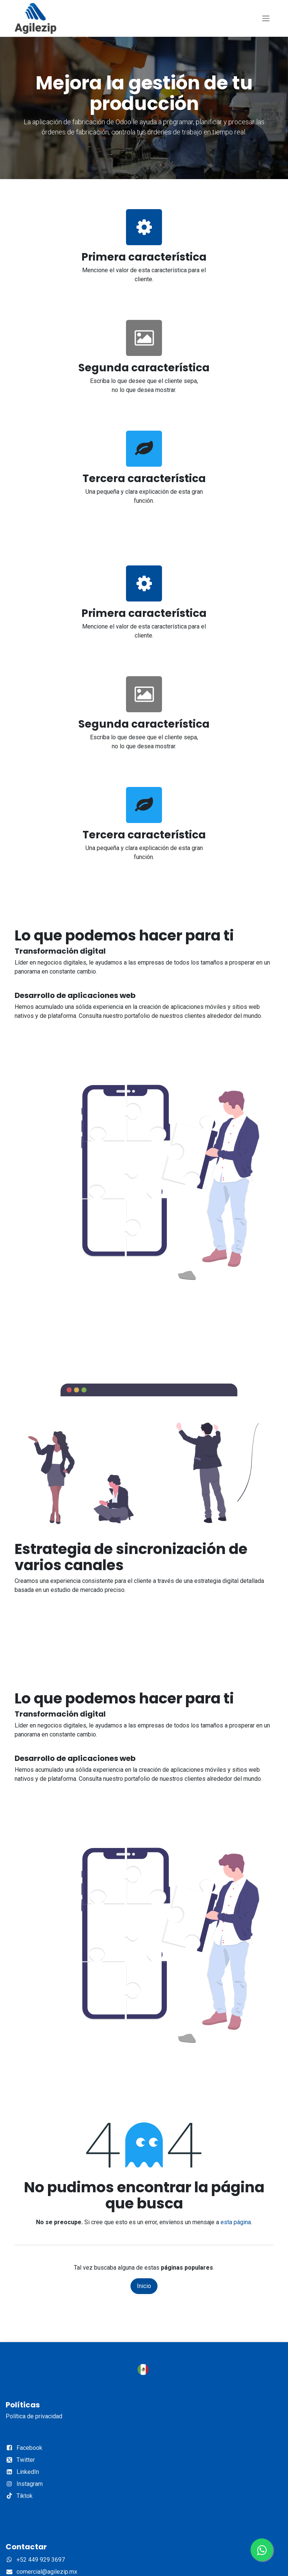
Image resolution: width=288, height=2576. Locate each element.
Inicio (144, 2286)
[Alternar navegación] (265, 18)
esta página (235, 2222)
